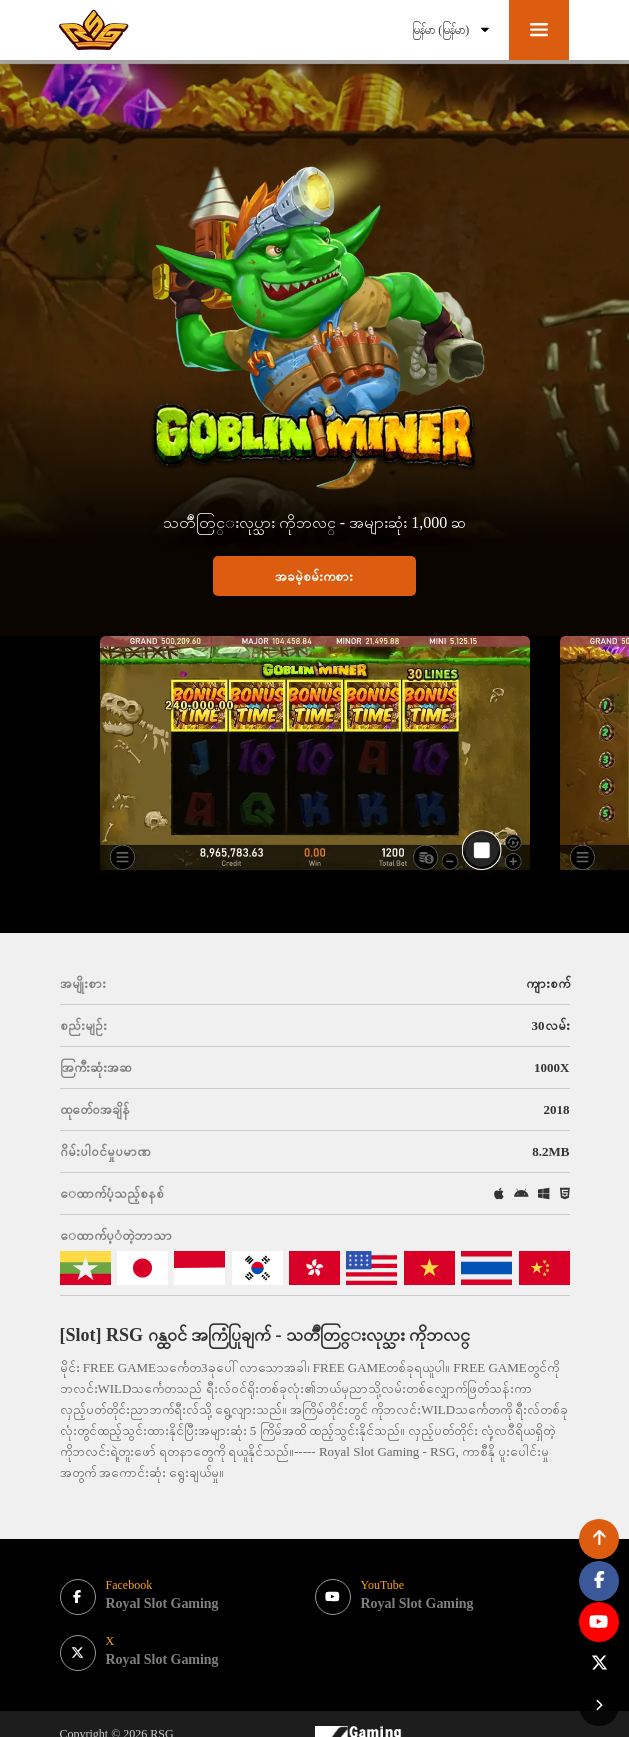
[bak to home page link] (95, 30)
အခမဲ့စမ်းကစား (314, 576)
